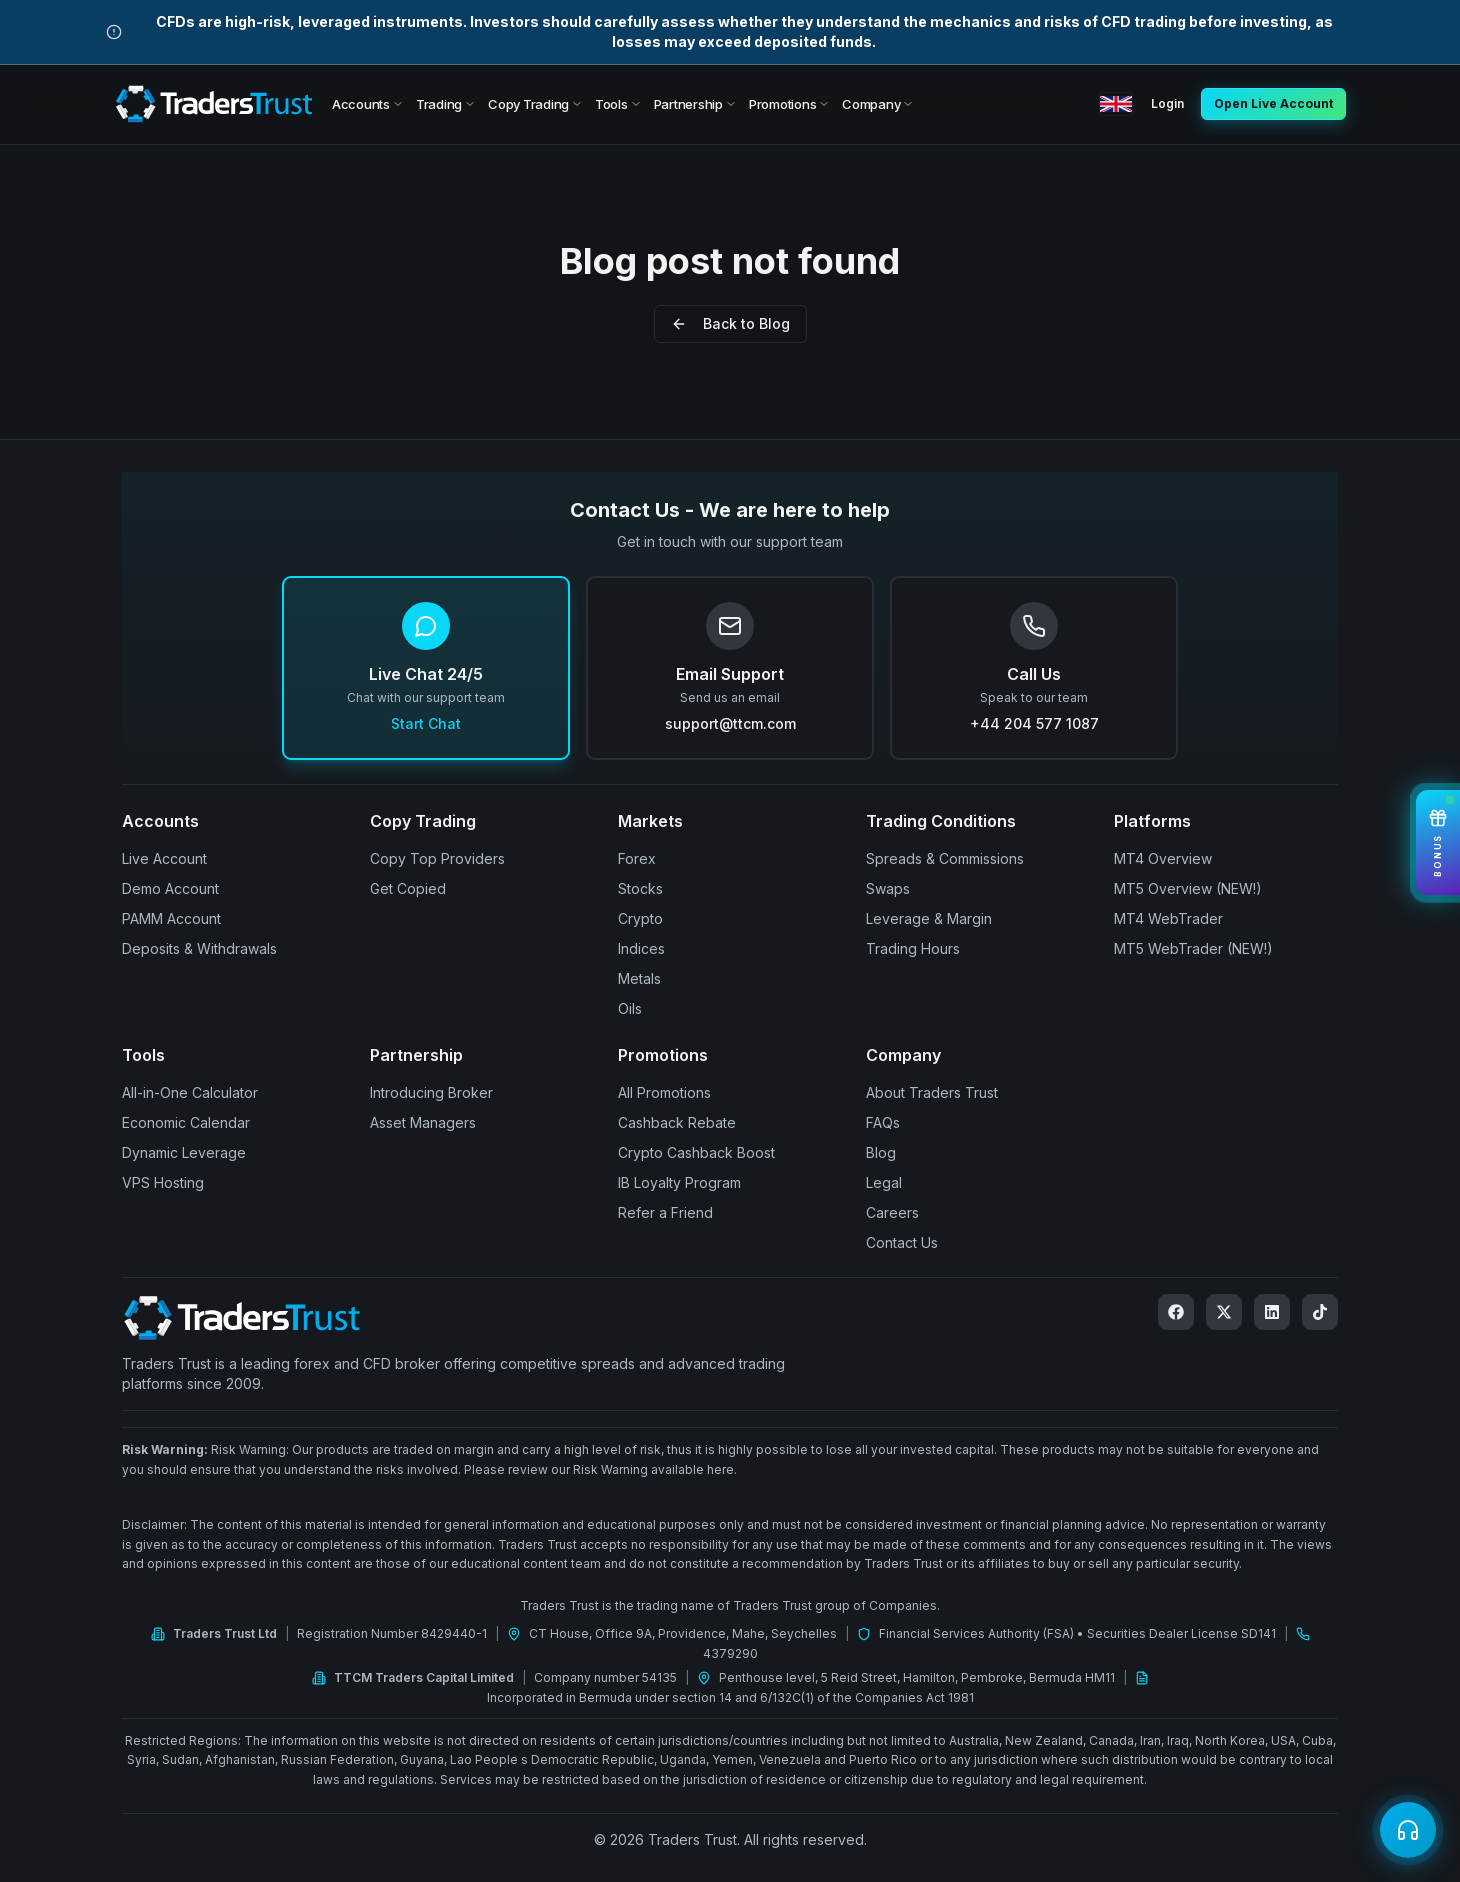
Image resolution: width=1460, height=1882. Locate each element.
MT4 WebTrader (1168, 918)
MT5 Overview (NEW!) (1188, 888)
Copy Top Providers (437, 858)
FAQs (883, 1122)
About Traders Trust (932, 1092)
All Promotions (664, 1092)
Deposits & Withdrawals (199, 948)
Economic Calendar (186, 1122)
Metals (639, 978)
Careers (892, 1212)
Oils (630, 1008)
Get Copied (408, 888)
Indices (641, 948)
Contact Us (902, 1242)
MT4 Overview (1163, 858)
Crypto (640, 918)
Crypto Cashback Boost (696, 1152)
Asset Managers (423, 1122)
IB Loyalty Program (679, 1182)
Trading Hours (913, 948)
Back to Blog (730, 323)
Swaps (888, 888)
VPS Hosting (163, 1182)
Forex (637, 858)
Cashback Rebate (677, 1122)
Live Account (164, 858)
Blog (881, 1152)
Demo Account (170, 888)
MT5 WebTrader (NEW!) (1193, 948)
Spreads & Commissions (945, 858)
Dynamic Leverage (184, 1152)
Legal (884, 1182)
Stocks (640, 888)
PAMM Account (171, 918)
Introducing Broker (431, 1092)
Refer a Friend (665, 1212)
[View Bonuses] (1438, 842)
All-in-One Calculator (190, 1092)
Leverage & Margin (929, 918)
